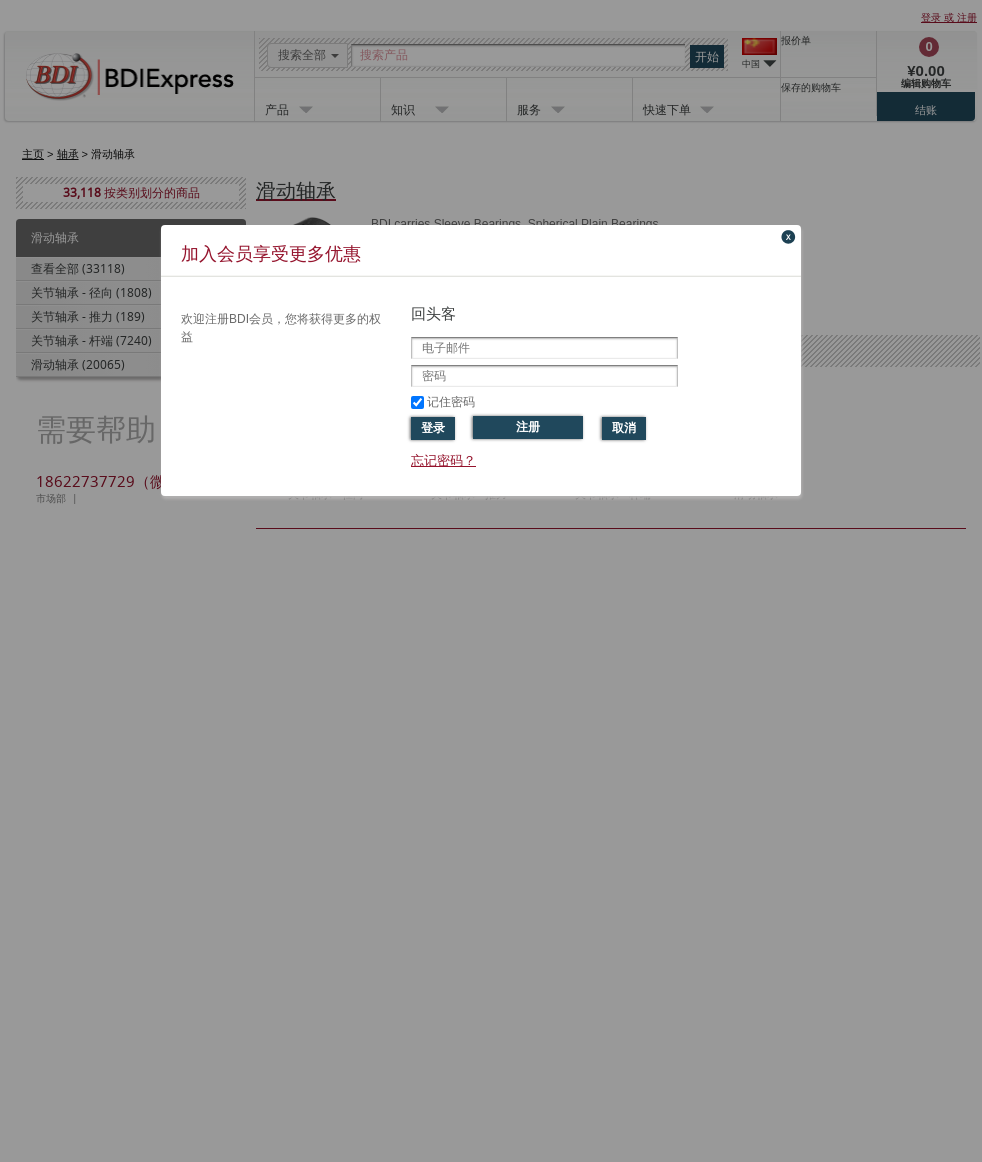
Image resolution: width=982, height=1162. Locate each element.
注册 (528, 427)
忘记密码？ (443, 460)
